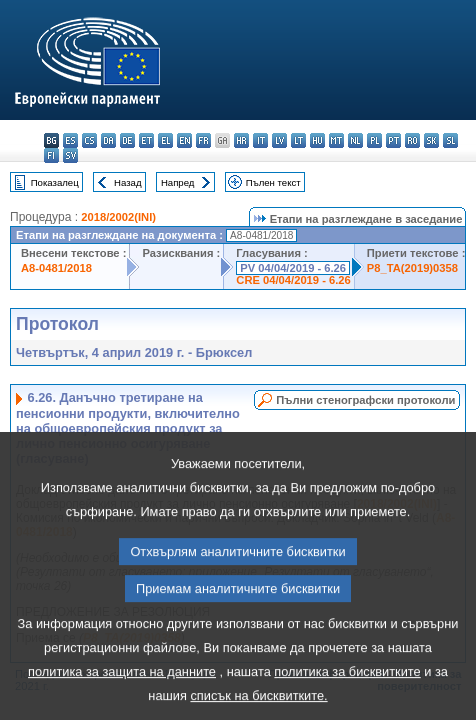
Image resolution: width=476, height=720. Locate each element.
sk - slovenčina (431, 140)
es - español (70, 140)
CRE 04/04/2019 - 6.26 (293, 280)
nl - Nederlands (355, 140)
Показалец (55, 182)
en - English (184, 140)
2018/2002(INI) (118, 217)
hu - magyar (317, 140)
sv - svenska (70, 155)
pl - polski (374, 140)
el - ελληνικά (165, 140)
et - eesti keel (146, 140)
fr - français (203, 140)
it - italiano (260, 140)
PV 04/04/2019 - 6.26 (293, 268)
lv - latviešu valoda (279, 140)
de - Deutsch (127, 140)
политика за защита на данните (122, 698)
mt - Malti (336, 140)
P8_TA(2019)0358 (412, 268)
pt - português (393, 140)
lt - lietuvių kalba (298, 140)
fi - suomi (51, 155)
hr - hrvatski (241, 140)
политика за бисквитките (347, 698)
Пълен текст (273, 182)
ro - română (412, 140)
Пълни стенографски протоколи (365, 400)
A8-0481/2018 (56, 268)
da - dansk (108, 140)
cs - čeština (89, 140)
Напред (178, 182)
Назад (128, 182)
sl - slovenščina (450, 140)
